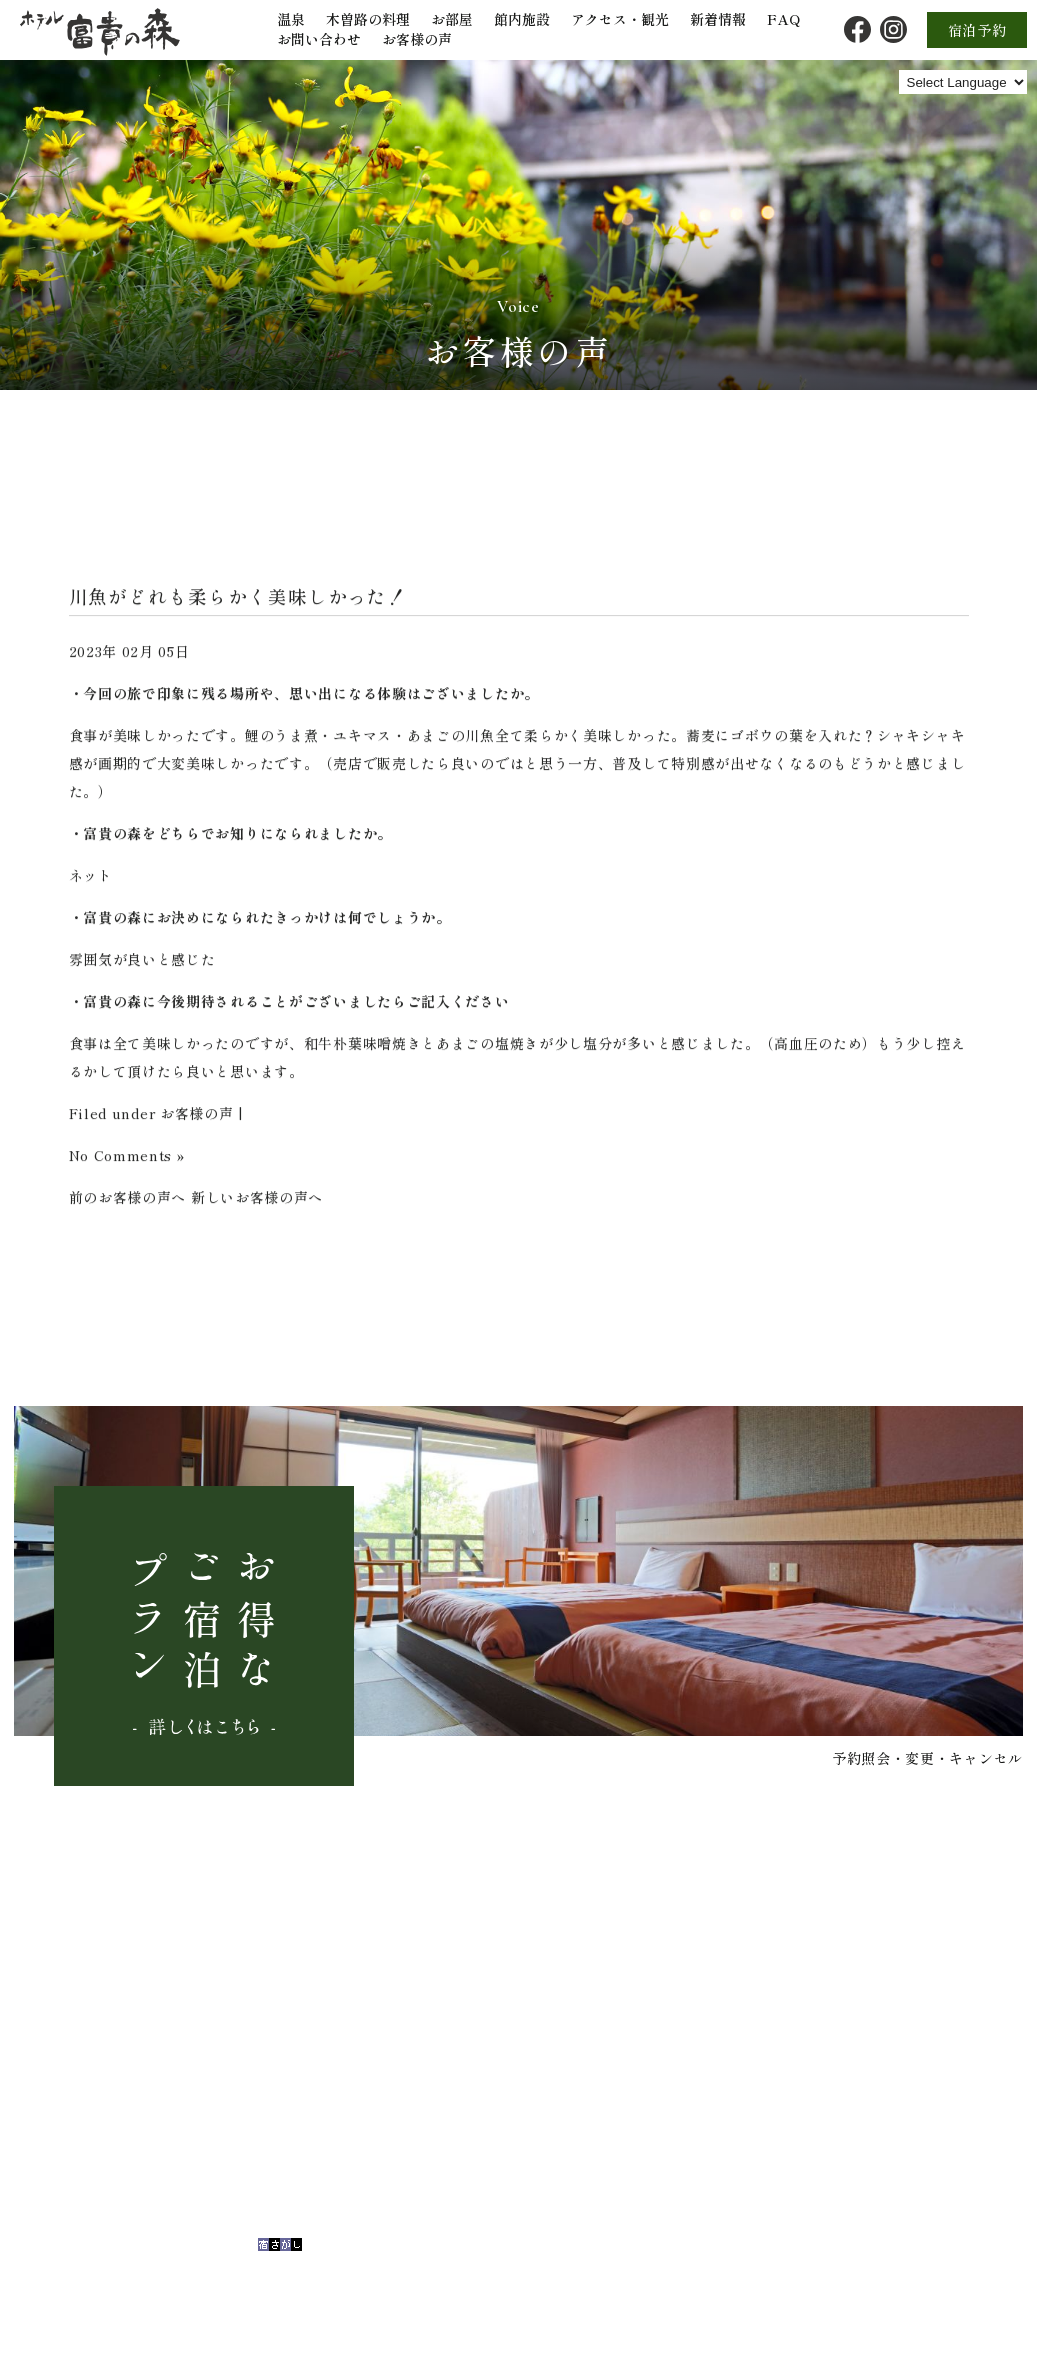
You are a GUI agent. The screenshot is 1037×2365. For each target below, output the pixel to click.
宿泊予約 (977, 30)
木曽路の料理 (368, 19)
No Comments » (127, 1157)
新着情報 (718, 19)
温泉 (291, 19)
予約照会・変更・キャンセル (916, 1758)
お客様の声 (417, 39)
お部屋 (452, 19)
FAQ (784, 19)
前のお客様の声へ (128, 1199)
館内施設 (522, 19)
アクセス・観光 (620, 19)
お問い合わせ (319, 39)
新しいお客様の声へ (257, 1199)
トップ (547, 2099)
